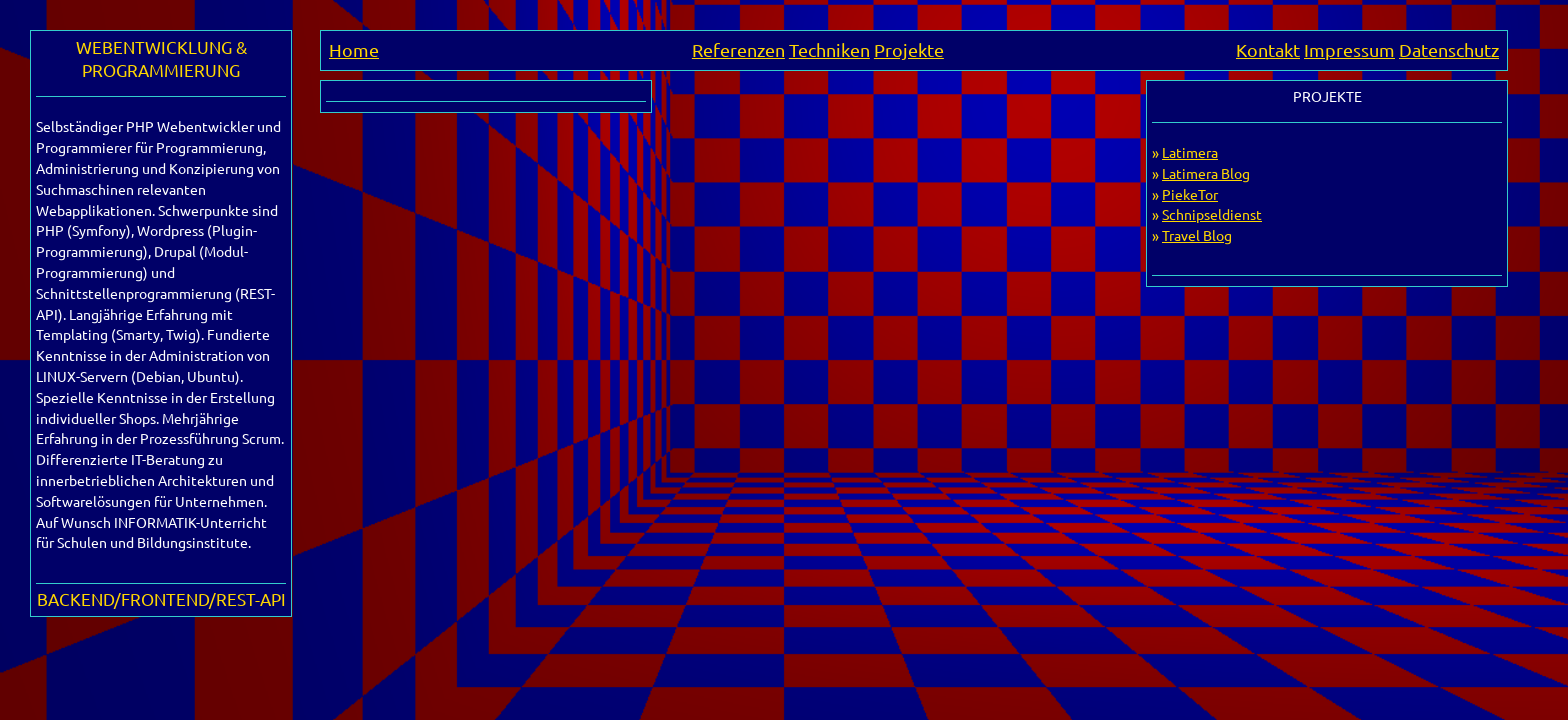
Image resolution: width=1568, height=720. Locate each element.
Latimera (1190, 152)
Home (354, 49)
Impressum (1349, 49)
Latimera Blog (1206, 173)
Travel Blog (1197, 235)
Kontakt (1268, 49)
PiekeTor (1190, 194)
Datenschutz (1449, 49)
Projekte (909, 49)
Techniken (829, 49)
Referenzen (738, 49)
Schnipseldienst (1212, 214)
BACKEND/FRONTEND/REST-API (161, 598)
